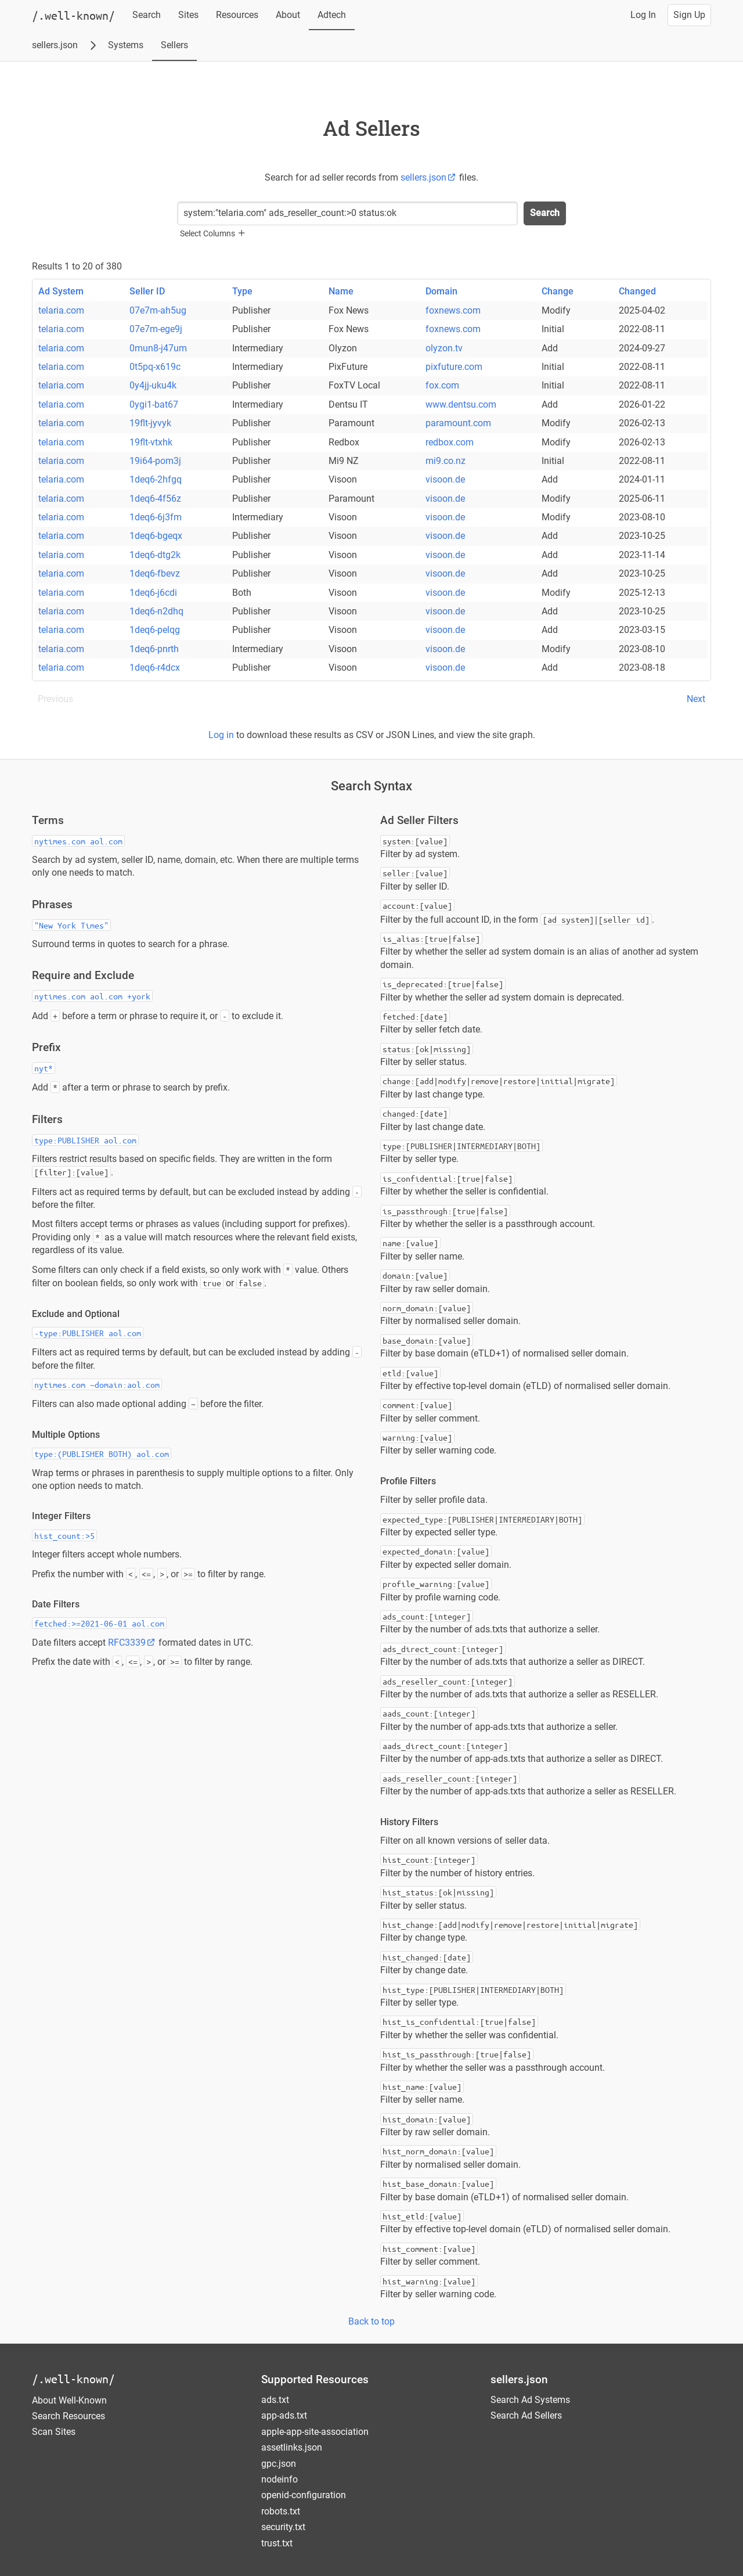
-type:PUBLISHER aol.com (87, 1332)
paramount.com (458, 423)
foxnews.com (453, 310)
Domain (441, 291)
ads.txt (275, 2399)
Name (341, 291)
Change (558, 291)
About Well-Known (69, 2400)
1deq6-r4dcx (154, 667)
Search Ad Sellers (526, 2415)
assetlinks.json (291, 2447)
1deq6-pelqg (154, 629)
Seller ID (147, 291)
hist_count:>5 (64, 1535)
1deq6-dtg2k (155, 554)
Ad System (61, 291)
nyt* (43, 1068)
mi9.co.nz (445, 460)
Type (242, 291)
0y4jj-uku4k (152, 385)
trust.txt (277, 2543)
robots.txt (280, 2511)
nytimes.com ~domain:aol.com (97, 1384)
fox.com (442, 385)
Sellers (174, 45)
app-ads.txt (284, 2415)
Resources (237, 14)
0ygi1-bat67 (153, 404)
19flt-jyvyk (150, 423)
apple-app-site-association (315, 2431)
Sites (188, 14)
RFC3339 (132, 1642)
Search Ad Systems (530, 2399)
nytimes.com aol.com (78, 841)
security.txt (283, 2526)
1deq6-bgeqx (155, 535)
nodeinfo (279, 2479)
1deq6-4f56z (155, 498)
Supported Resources (315, 2379)
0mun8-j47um (158, 348)
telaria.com (61, 310)
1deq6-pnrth (154, 648)
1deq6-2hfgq (155, 479)
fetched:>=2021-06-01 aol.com (99, 1623)
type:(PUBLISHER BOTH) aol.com (101, 1453)
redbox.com (449, 442)
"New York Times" (71, 925)
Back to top (371, 2321)
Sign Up (689, 14)
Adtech (332, 14)
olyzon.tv (444, 348)
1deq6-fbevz (154, 573)
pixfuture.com (453, 366)
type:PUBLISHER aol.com (85, 1140)
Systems (125, 45)
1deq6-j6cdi (153, 592)
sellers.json (55, 45)
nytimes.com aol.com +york (92, 996)
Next (696, 698)
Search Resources (68, 2416)
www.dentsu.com (460, 404)
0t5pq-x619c (155, 366)
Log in (221, 734)
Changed (637, 291)
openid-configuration (303, 2495)
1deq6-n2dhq (156, 611)
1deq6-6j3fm (155, 517)
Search (146, 14)
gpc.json (278, 2463)
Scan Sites (53, 2431)
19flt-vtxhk (150, 442)
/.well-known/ (73, 2379)
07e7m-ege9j (155, 328)
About (288, 14)
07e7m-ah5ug (157, 310)
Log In (643, 14)
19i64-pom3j (155, 460)
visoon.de (445, 479)
